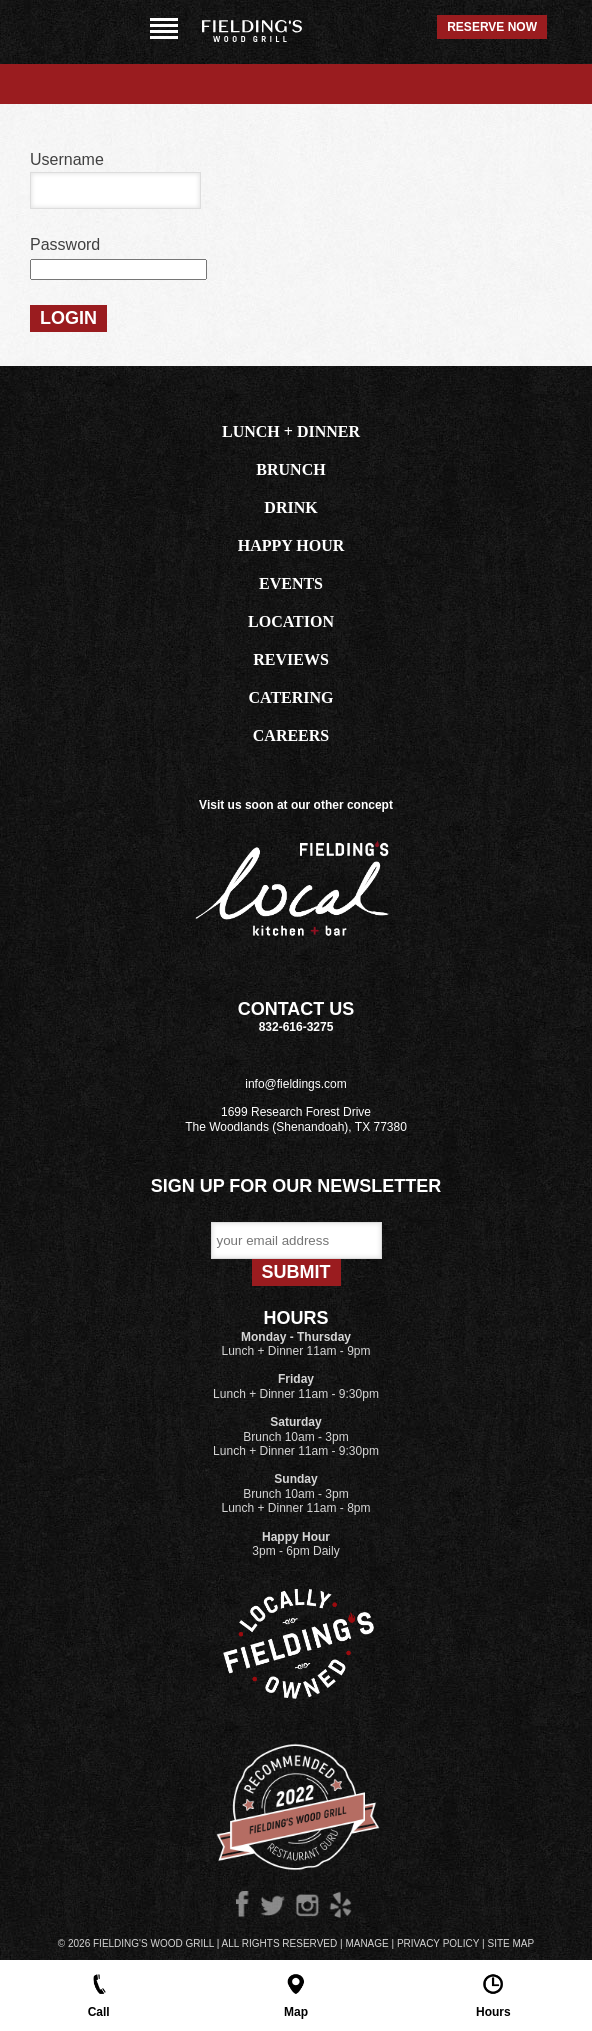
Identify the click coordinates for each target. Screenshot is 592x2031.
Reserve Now (492, 27)
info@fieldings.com (296, 1084)
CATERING (290, 697)
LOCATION (291, 621)
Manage (366, 1943)
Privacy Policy (438, 1943)
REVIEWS (291, 659)
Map (296, 1994)
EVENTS (291, 583)
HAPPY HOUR (291, 545)
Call (99, 1994)
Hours (493, 1994)
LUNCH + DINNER (291, 431)
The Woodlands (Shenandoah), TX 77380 (296, 1127)
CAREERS (291, 735)
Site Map (510, 1943)
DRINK (290, 507)
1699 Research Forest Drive (296, 1112)
